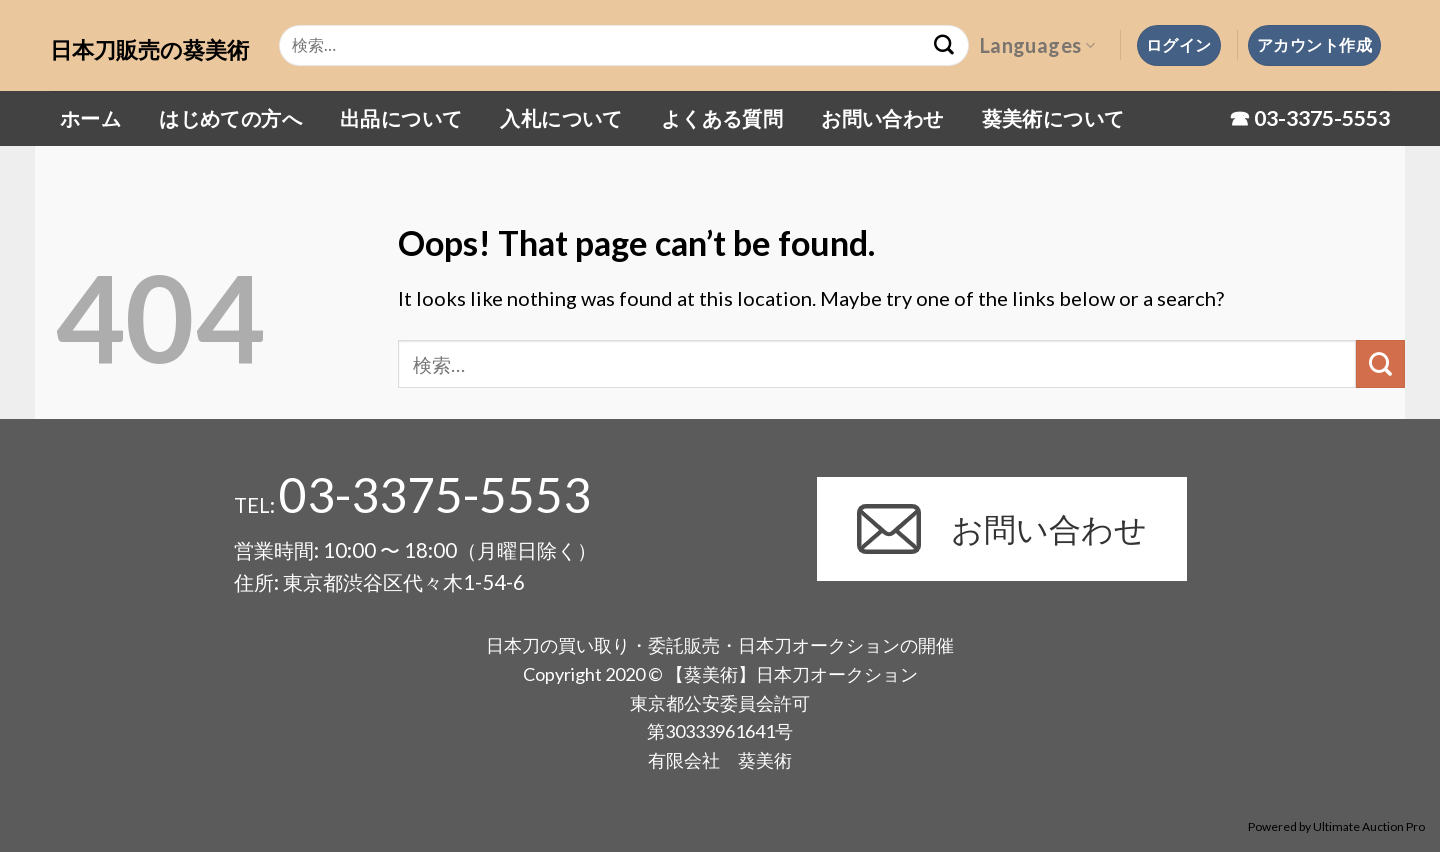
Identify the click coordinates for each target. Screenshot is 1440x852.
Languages (1037, 45)
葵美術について (1053, 118)
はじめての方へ (230, 118)
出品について (401, 118)
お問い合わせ (882, 118)
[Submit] (1380, 364)
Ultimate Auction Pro (1369, 826)
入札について (561, 118)
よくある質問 (722, 118)
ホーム (90, 118)
